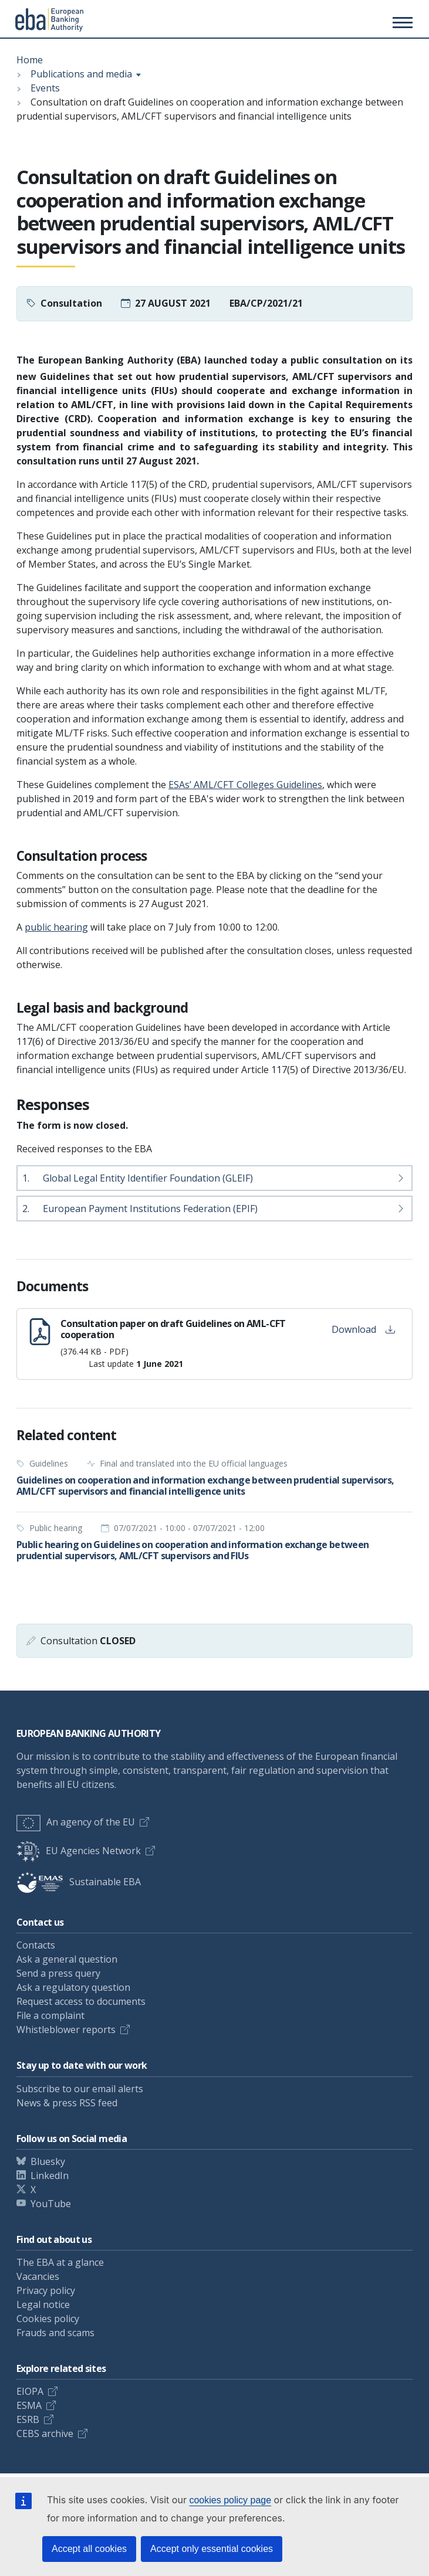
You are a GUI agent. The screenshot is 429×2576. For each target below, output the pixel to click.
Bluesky (48, 2161)
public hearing (56, 927)
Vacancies (37, 2276)
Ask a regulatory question (73, 1987)
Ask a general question (66, 1959)
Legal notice (43, 2304)
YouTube (51, 2203)
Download (363, 1329)
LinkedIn (50, 2175)
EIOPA (29, 2391)
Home (29, 59)
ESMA (29, 2405)
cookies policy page (230, 2500)
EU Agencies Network (78, 1850)
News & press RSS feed (66, 2102)
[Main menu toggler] (401, 22)
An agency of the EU (75, 1821)
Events (45, 88)
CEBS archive (44, 2433)
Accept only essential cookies (211, 2549)
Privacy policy (45, 2290)
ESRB (27, 2419)
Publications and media (81, 73)
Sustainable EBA (78, 1881)
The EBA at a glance (60, 2262)
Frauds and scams (55, 2332)
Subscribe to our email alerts (79, 2088)
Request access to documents (81, 2001)
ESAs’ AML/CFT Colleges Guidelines (245, 784)
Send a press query (58, 1973)
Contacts (35, 1945)
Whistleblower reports (66, 2029)
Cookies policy (47, 2318)
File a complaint (50, 2015)
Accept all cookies (89, 2549)
